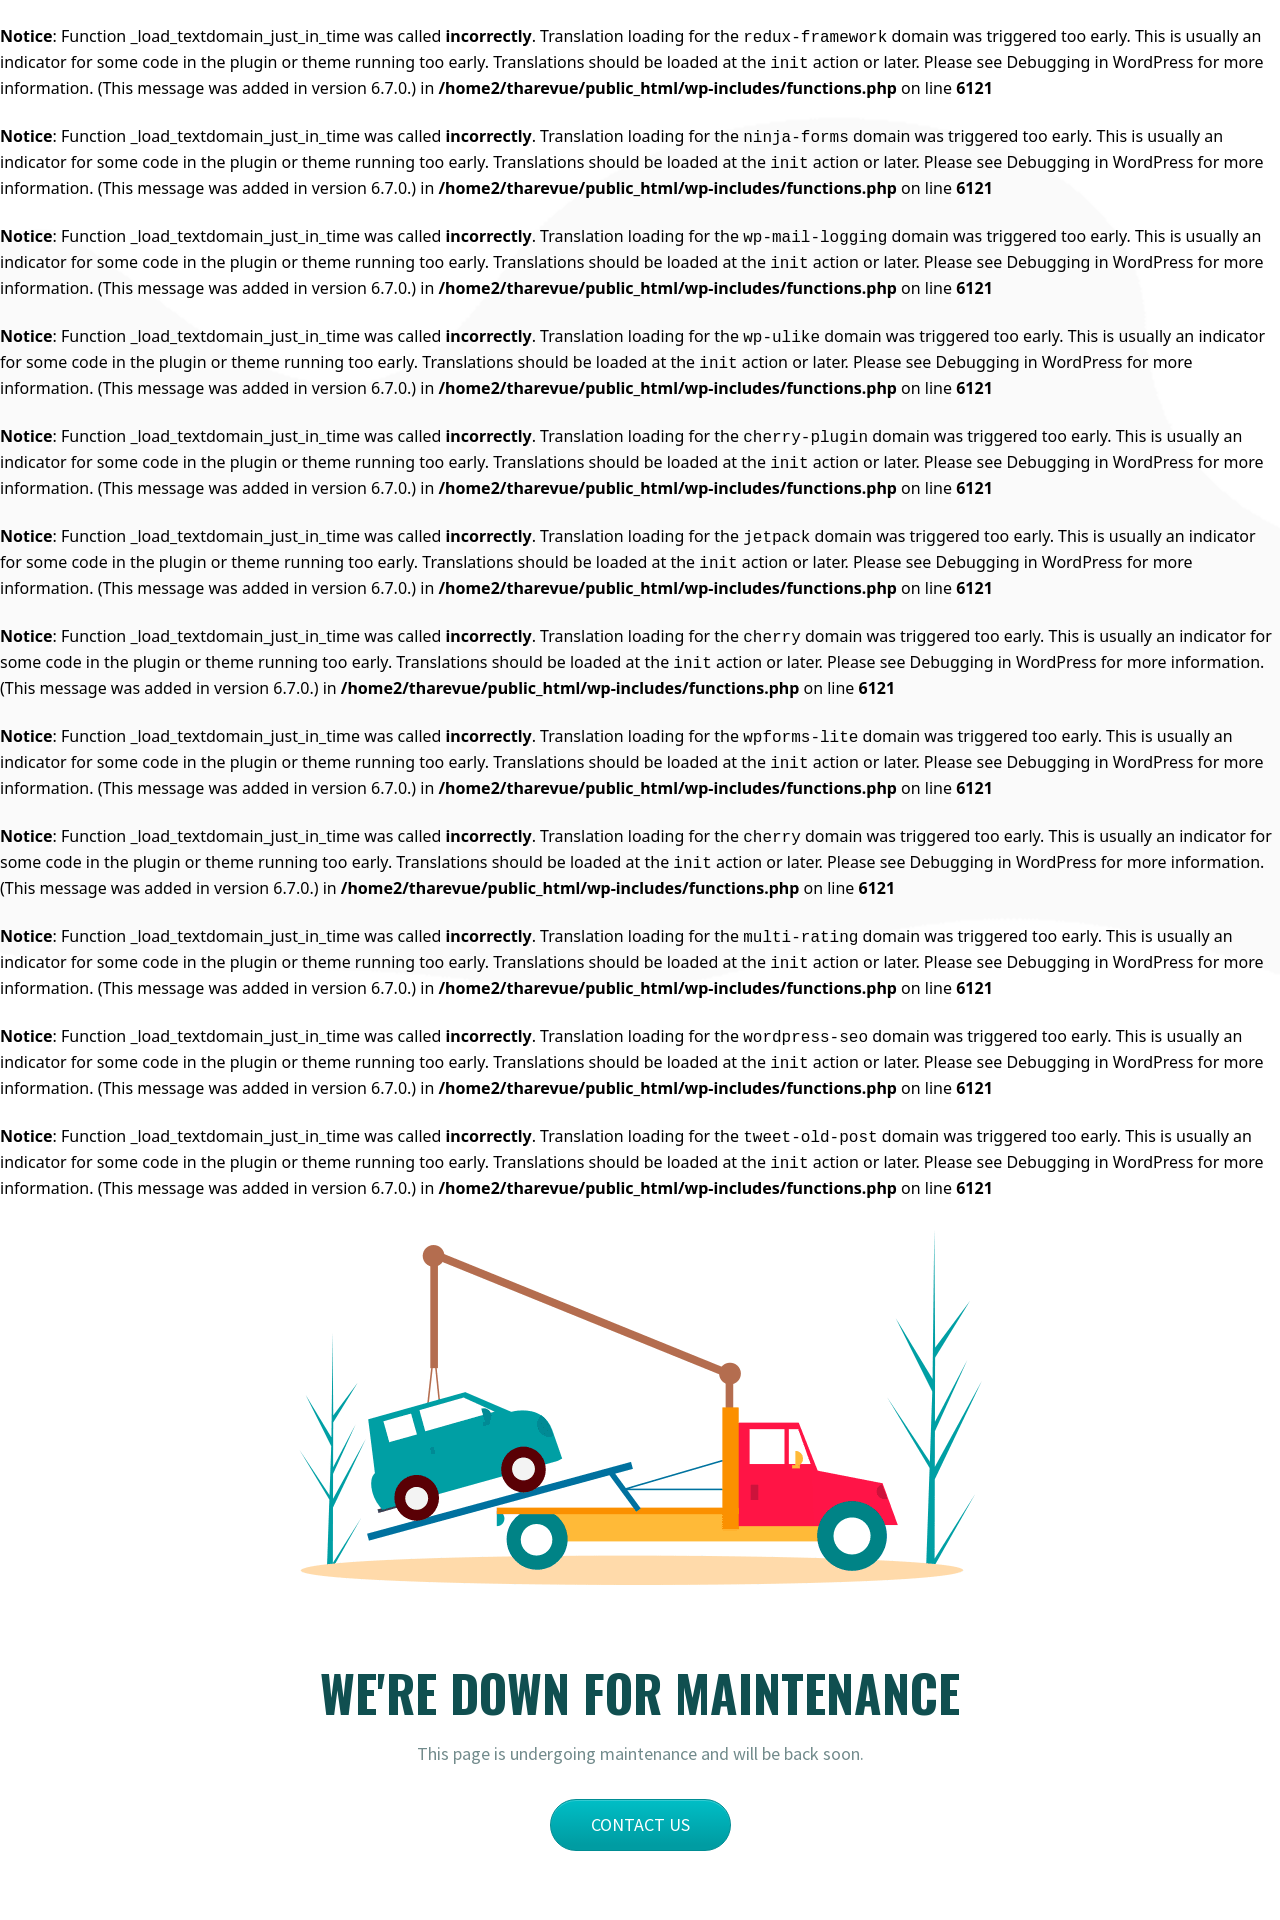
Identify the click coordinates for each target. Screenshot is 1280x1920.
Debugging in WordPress (1099, 62)
